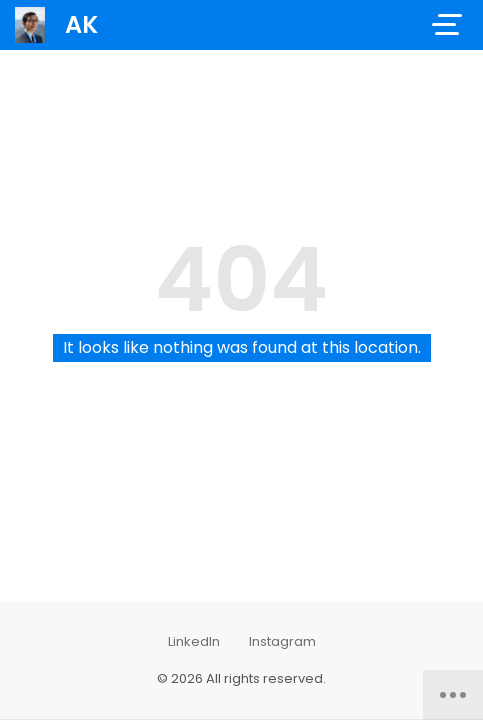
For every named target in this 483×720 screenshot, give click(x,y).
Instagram (282, 641)
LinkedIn (194, 641)
